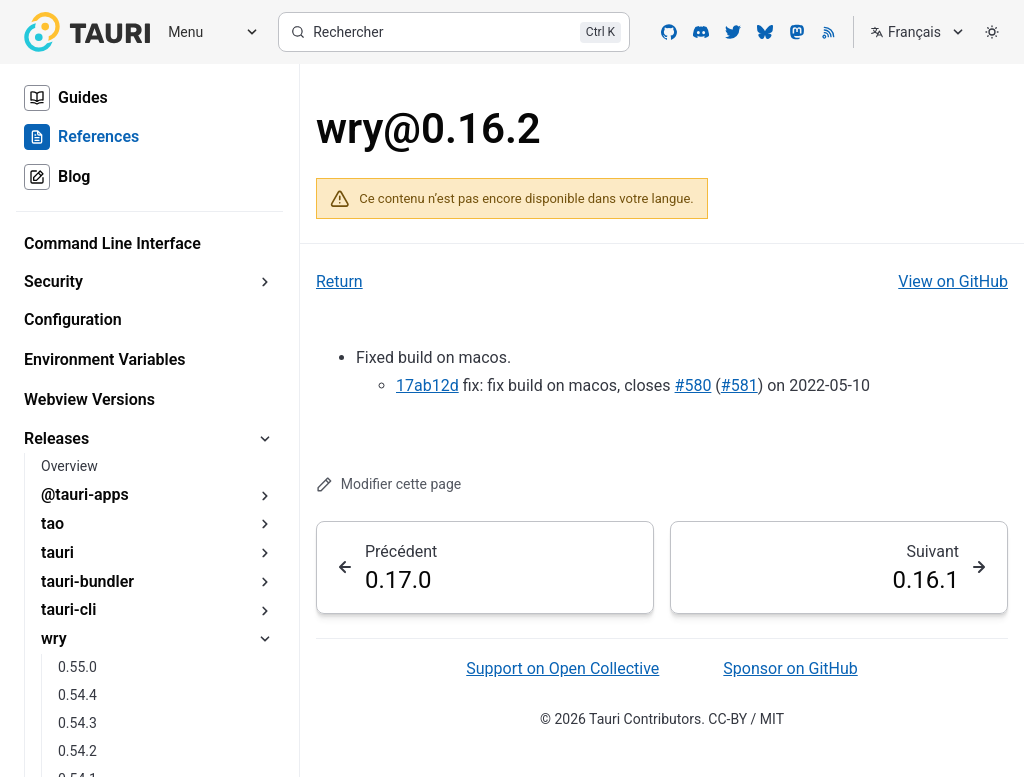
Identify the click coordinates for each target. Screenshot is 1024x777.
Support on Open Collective (562, 668)
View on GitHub (953, 281)
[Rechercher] (454, 32)
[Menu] (206, 32)
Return (339, 281)
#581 (739, 385)
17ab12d (427, 385)
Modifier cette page (388, 484)
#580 (693, 385)
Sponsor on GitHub (790, 668)
